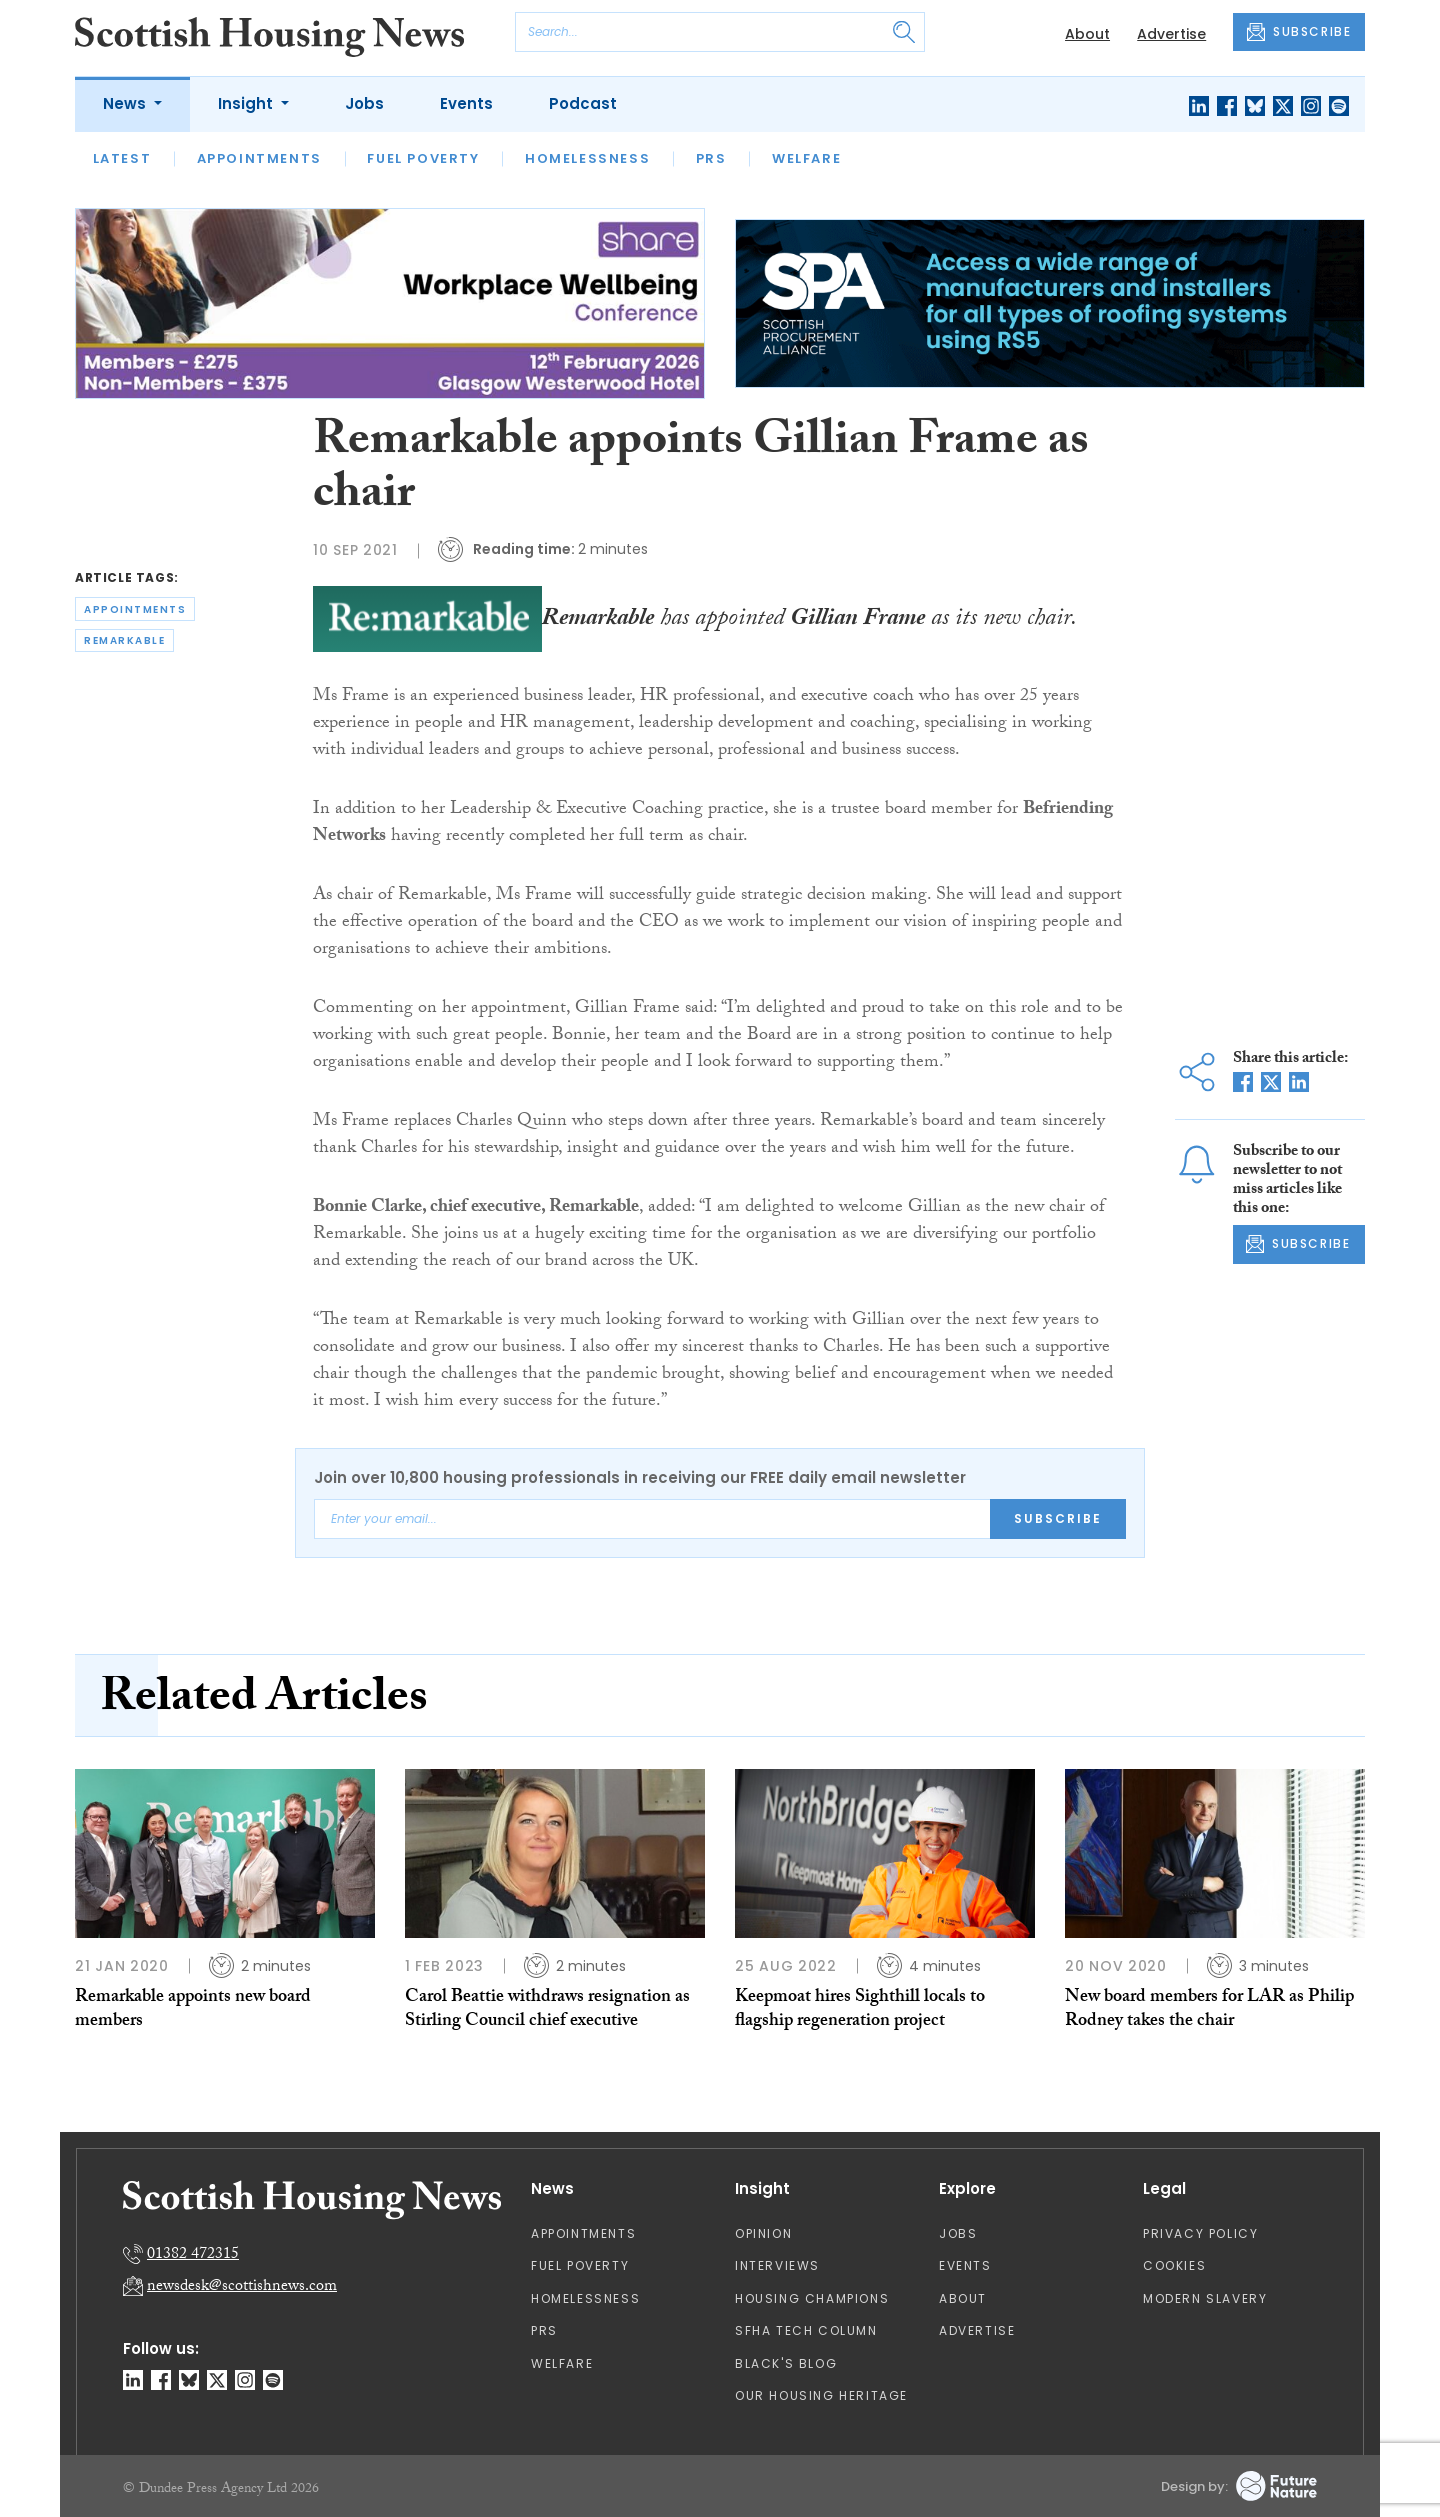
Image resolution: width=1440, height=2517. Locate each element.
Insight (247, 103)
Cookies (1174, 2265)
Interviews (777, 2265)
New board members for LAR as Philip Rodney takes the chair (1209, 2010)
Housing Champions (812, 2298)
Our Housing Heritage (821, 2395)
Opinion (763, 2233)
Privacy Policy (1200, 2233)
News (126, 103)
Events (466, 103)
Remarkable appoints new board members (193, 2010)
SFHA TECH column (806, 2330)
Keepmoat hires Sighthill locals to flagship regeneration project (860, 2010)
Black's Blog (786, 2363)
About (1087, 34)
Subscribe (1058, 1518)
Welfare (806, 158)
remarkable (124, 640)
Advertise (1171, 34)
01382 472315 (193, 2255)
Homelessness (587, 158)
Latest (122, 158)
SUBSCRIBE (1299, 32)
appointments (135, 609)
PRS (711, 158)
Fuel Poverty (423, 158)
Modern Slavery (1205, 2298)
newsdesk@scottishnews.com (242, 2287)
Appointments (259, 158)
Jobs (364, 103)
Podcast (583, 103)
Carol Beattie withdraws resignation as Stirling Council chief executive (547, 2010)
